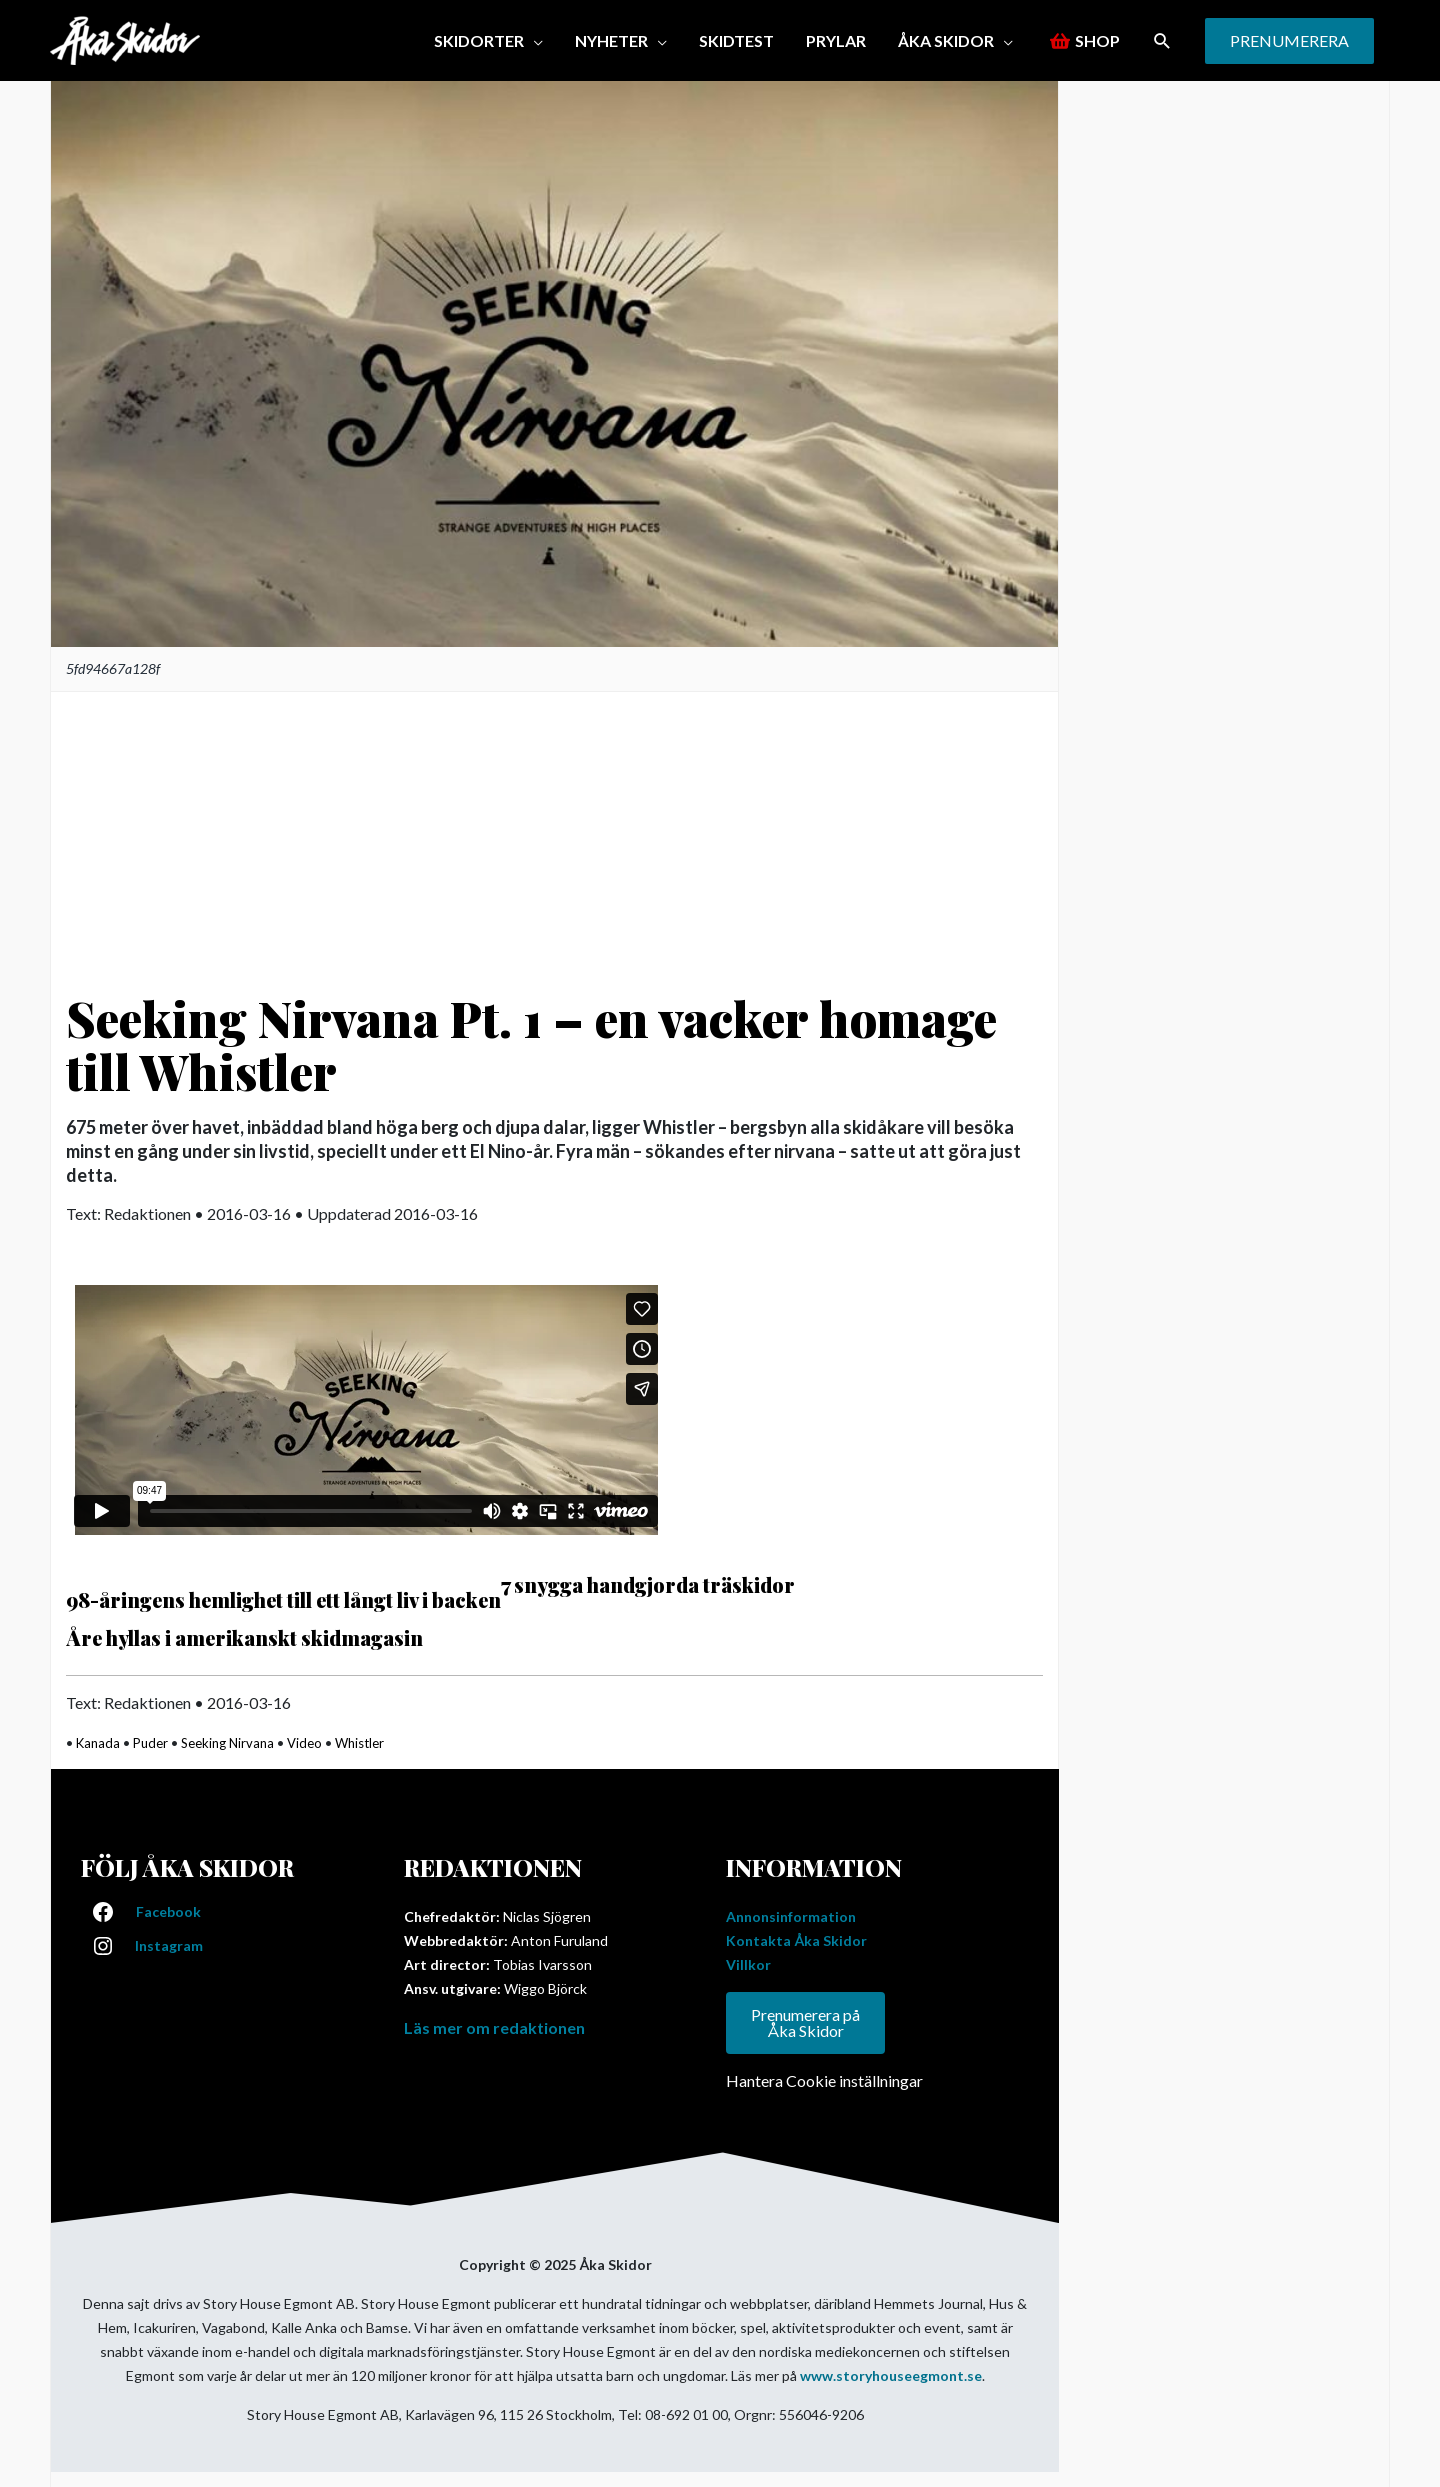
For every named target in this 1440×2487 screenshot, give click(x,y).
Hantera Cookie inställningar (824, 2080)
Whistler (359, 1743)
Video (304, 1743)
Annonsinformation (791, 1916)
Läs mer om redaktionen (494, 2027)
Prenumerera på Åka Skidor (805, 2022)
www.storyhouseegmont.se (891, 2375)
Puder (150, 1743)
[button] (1162, 40)
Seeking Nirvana (227, 1743)
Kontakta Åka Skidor (796, 1940)
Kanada (98, 1743)
